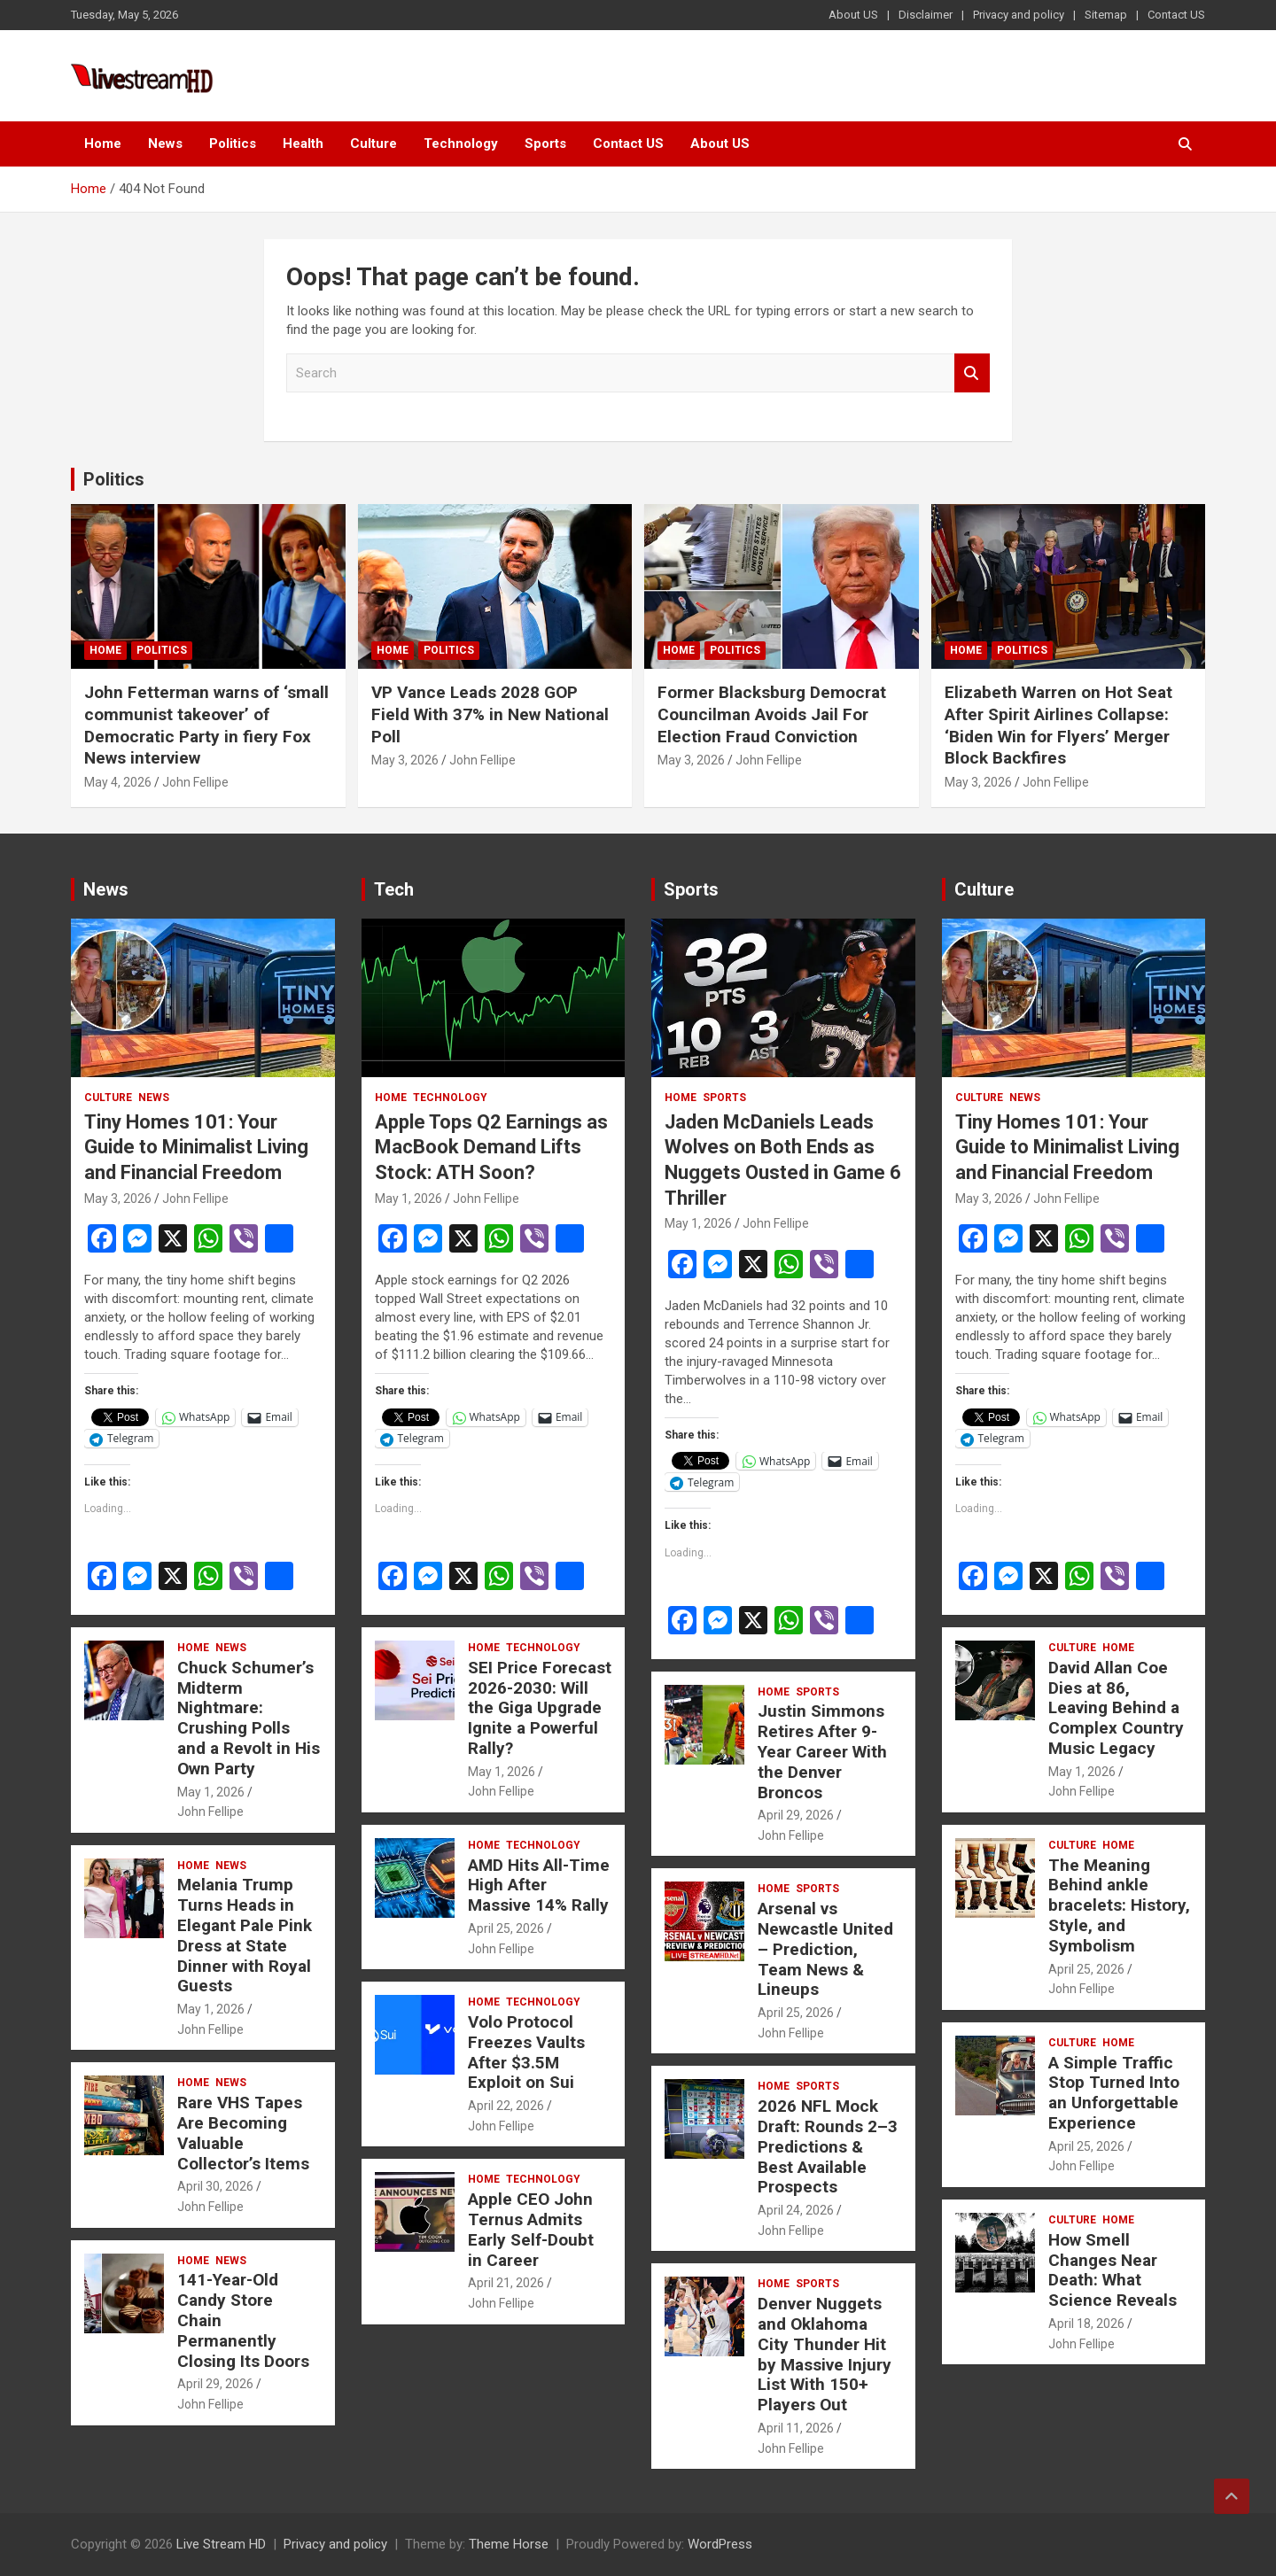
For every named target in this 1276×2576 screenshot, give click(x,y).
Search (972, 373)
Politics (232, 143)
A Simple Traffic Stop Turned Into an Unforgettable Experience (1113, 2092)
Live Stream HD (221, 2544)
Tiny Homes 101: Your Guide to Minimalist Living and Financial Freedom (196, 1147)
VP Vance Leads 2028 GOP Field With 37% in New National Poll (490, 714)
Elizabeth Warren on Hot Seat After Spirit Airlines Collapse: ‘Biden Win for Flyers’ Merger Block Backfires (1058, 725)
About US (853, 14)
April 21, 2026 (506, 2283)
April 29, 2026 (215, 2384)
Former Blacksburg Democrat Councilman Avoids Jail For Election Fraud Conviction (771, 714)
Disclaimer (926, 14)
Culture (373, 143)
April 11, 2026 (796, 2428)
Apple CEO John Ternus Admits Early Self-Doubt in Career (531, 2229)
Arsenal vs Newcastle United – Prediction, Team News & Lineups (825, 1948)
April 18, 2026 (1086, 2323)
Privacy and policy (1018, 14)
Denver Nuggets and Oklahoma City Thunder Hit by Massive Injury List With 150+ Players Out (824, 2354)
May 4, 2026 (118, 782)
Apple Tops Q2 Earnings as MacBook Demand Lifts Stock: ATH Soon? (491, 1147)
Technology (461, 143)
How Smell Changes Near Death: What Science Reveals (1112, 2270)
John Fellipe (195, 782)
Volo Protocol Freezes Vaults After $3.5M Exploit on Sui (526, 2052)
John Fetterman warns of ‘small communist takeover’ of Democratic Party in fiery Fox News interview (206, 725)
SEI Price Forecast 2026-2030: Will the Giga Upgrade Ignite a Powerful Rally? (539, 1707)
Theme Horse (509, 2544)
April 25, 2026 (506, 1928)
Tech (394, 889)
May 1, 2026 (211, 1792)
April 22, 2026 (506, 2106)
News (165, 143)
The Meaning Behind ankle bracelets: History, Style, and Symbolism (1119, 1905)
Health (303, 143)
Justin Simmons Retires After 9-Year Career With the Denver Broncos (822, 1751)
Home (102, 143)
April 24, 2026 (796, 2210)
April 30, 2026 (215, 2186)
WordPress (720, 2544)
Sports (545, 143)
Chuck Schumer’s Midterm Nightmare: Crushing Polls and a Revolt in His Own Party (248, 1718)
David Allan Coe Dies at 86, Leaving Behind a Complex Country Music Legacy (1116, 1707)
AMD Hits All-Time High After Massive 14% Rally (539, 1885)
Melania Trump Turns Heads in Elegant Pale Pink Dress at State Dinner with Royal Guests (244, 1935)
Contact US (1176, 14)
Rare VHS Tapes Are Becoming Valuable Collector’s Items (243, 2132)
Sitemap (1106, 14)
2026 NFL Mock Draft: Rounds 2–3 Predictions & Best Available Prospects (828, 2146)
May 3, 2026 (405, 760)
